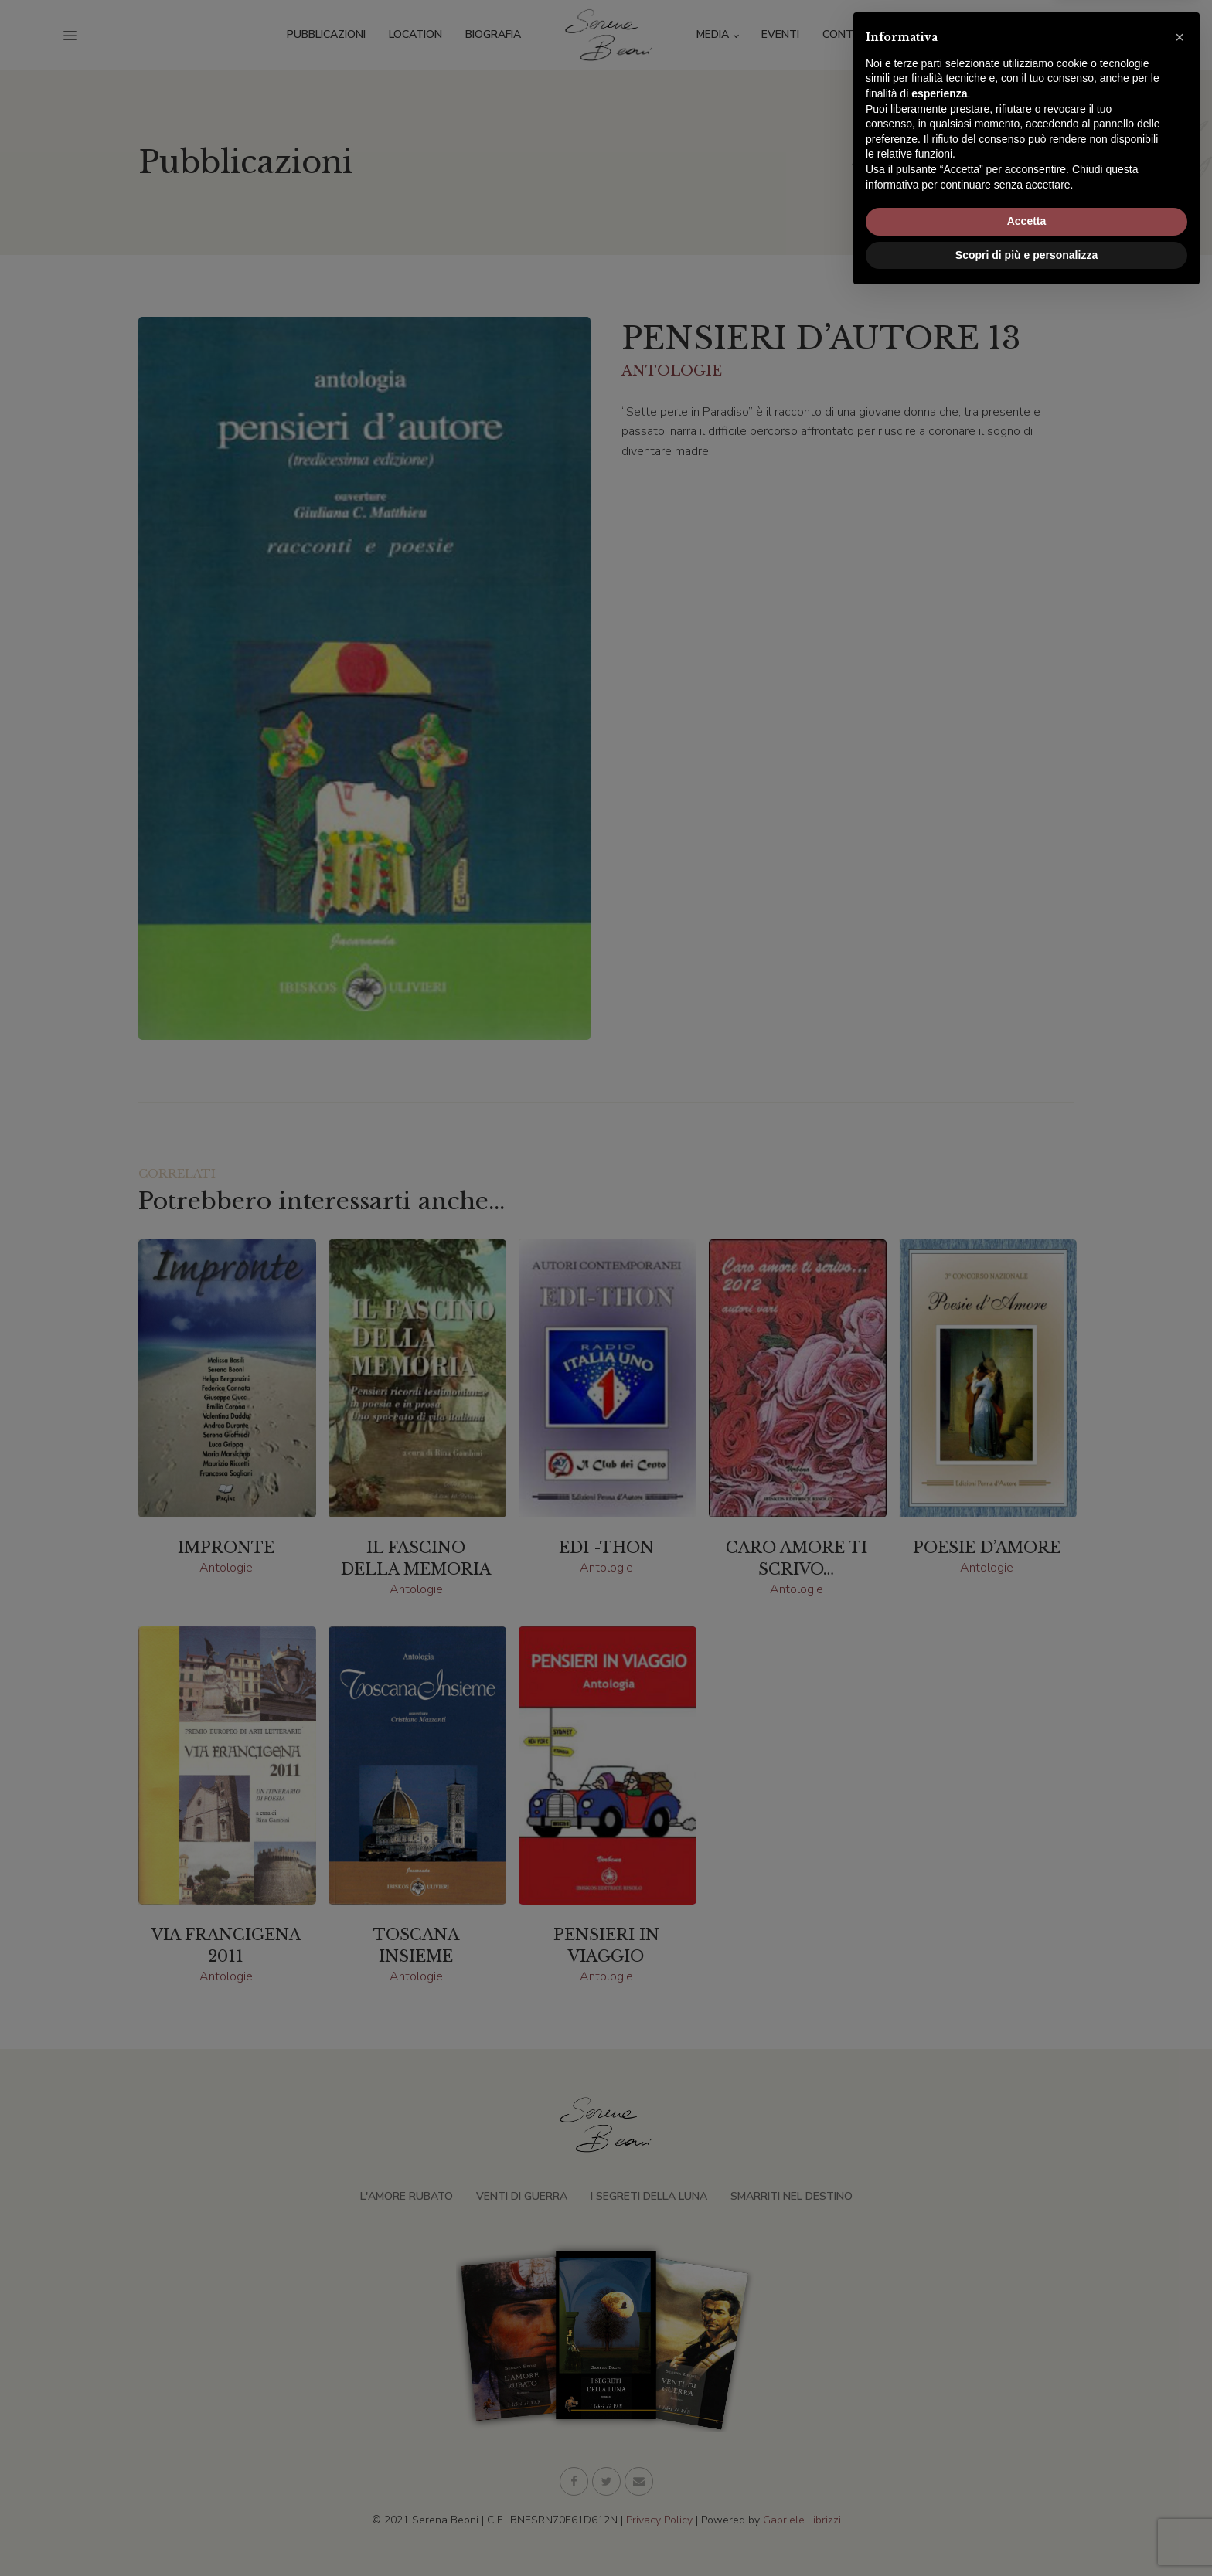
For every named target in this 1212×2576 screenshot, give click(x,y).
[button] (1179, 2316)
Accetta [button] (1027, 2500)
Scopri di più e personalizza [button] (1026, 2533)
